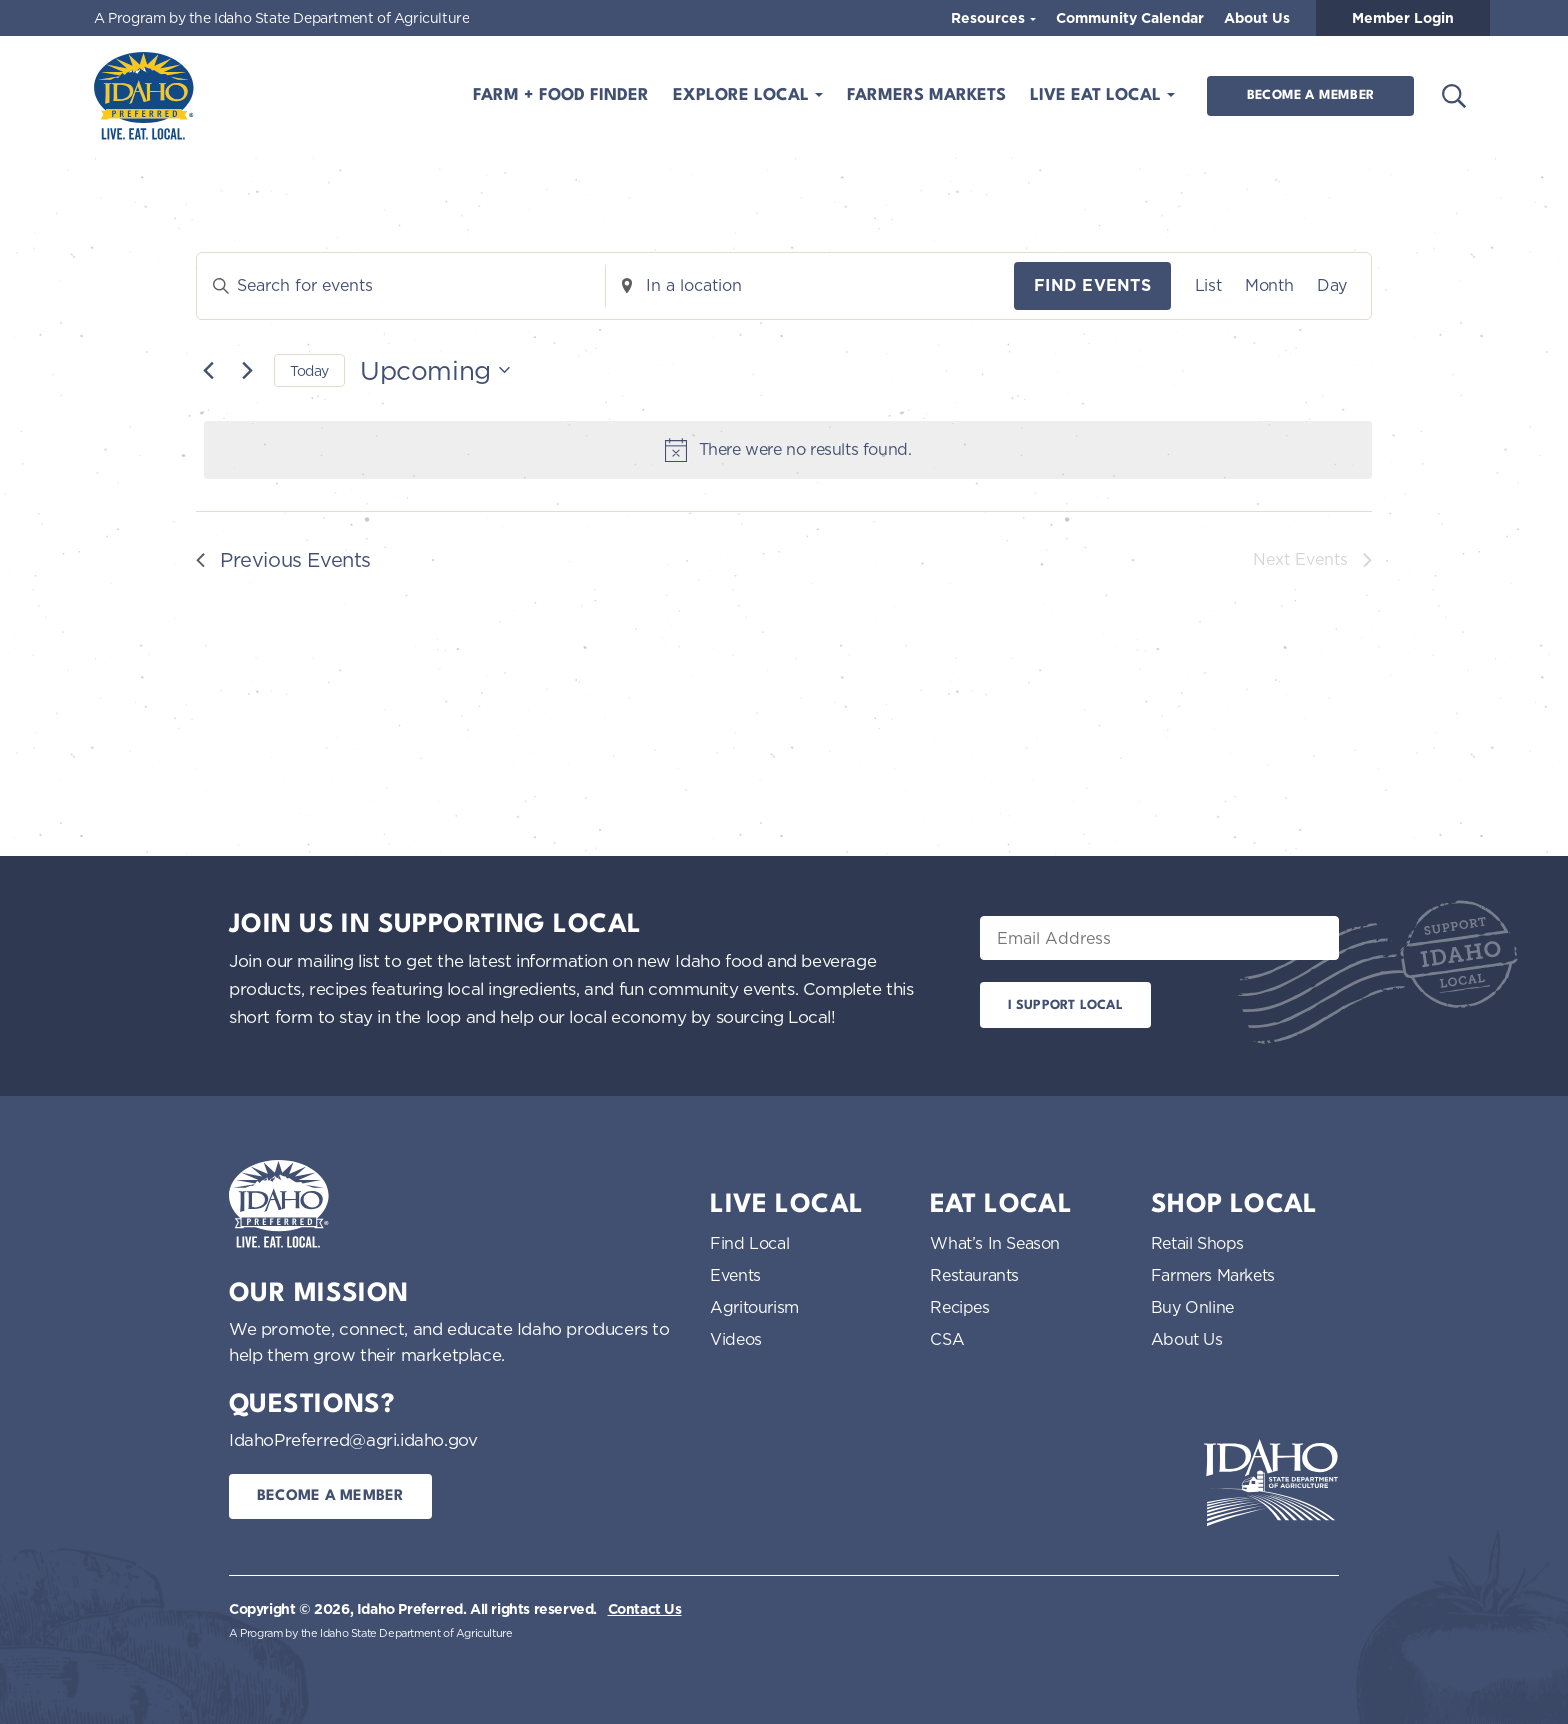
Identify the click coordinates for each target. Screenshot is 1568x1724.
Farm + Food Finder (561, 95)
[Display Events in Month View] (1269, 286)
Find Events (1092, 285)
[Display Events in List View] (1208, 286)
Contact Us (645, 1609)
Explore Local (743, 95)
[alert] (788, 450)
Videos (736, 1339)
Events (735, 1275)
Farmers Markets (926, 95)
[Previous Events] (208, 370)
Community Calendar (1130, 18)
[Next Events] (247, 370)
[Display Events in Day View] (1332, 286)
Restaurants (974, 1275)
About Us (1257, 18)
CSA (947, 1339)
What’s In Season (995, 1243)
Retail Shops (1197, 1243)
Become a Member (1310, 95)
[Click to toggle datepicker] (435, 370)
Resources (990, 18)
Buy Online (1192, 1307)
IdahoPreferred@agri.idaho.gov (353, 1439)
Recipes (959, 1307)
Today (309, 370)
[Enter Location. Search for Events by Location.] (810, 286)
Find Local (749, 1243)
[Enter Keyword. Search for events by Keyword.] (401, 286)
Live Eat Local (1098, 95)
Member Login (1403, 18)
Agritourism (754, 1307)
